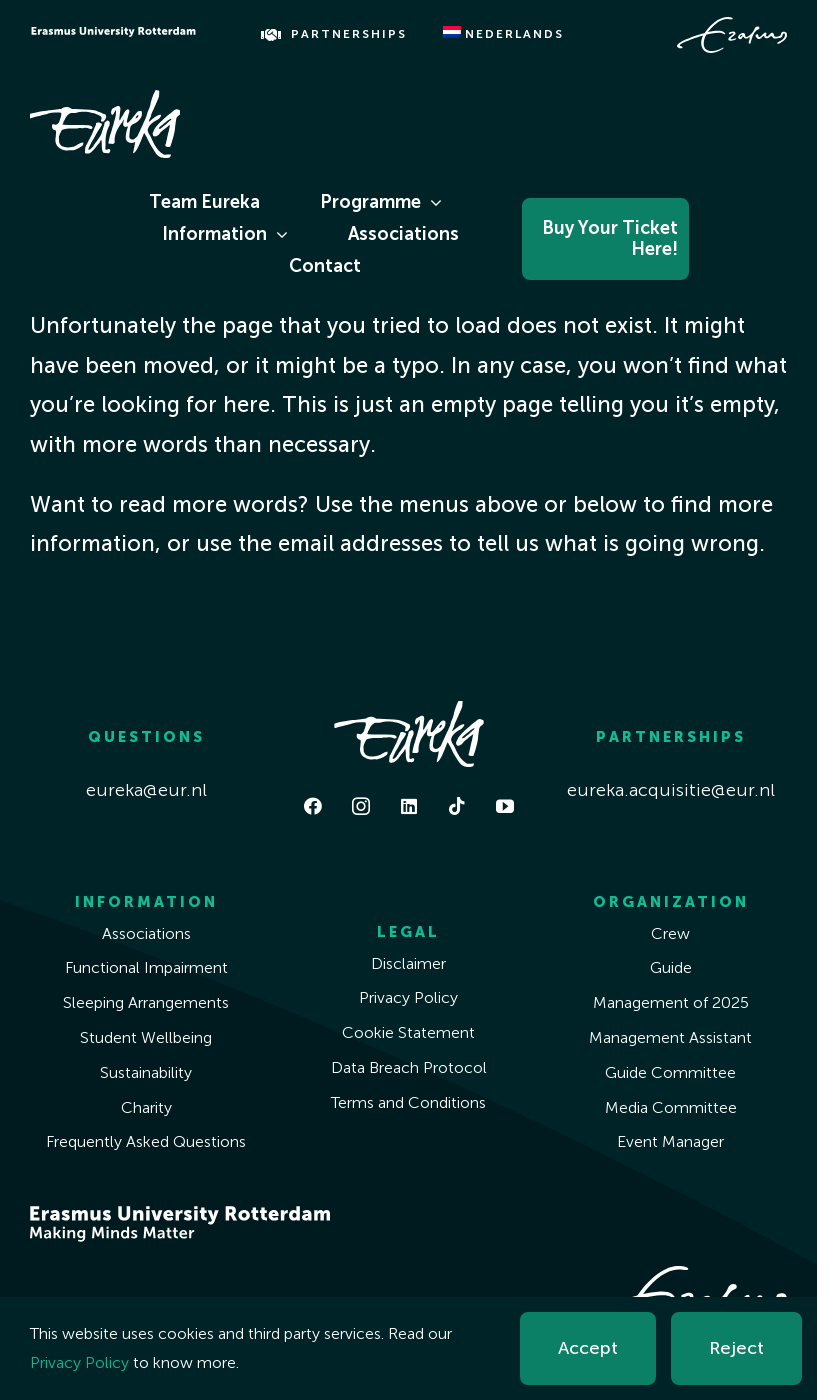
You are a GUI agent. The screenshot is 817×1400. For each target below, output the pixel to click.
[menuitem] (503, 35)
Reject (736, 1348)
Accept (588, 1348)
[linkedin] (409, 806)
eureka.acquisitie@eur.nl (671, 790)
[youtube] (505, 806)
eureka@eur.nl (146, 790)
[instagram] (361, 806)
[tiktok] (457, 806)
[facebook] (313, 806)
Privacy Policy (79, 1362)
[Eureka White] (105, 99)
